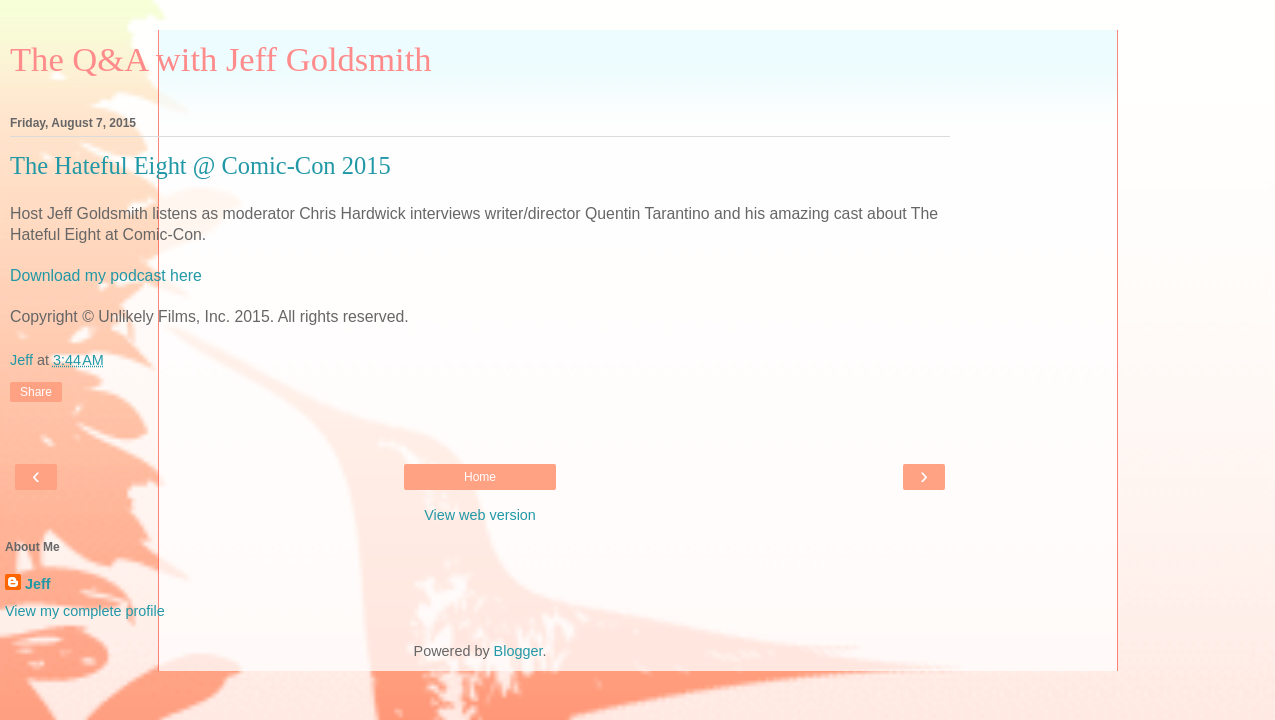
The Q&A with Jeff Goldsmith (221, 59)
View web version (480, 515)
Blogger (518, 651)
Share (36, 392)
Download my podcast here (106, 275)
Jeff (38, 584)
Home (480, 477)
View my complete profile (85, 611)
